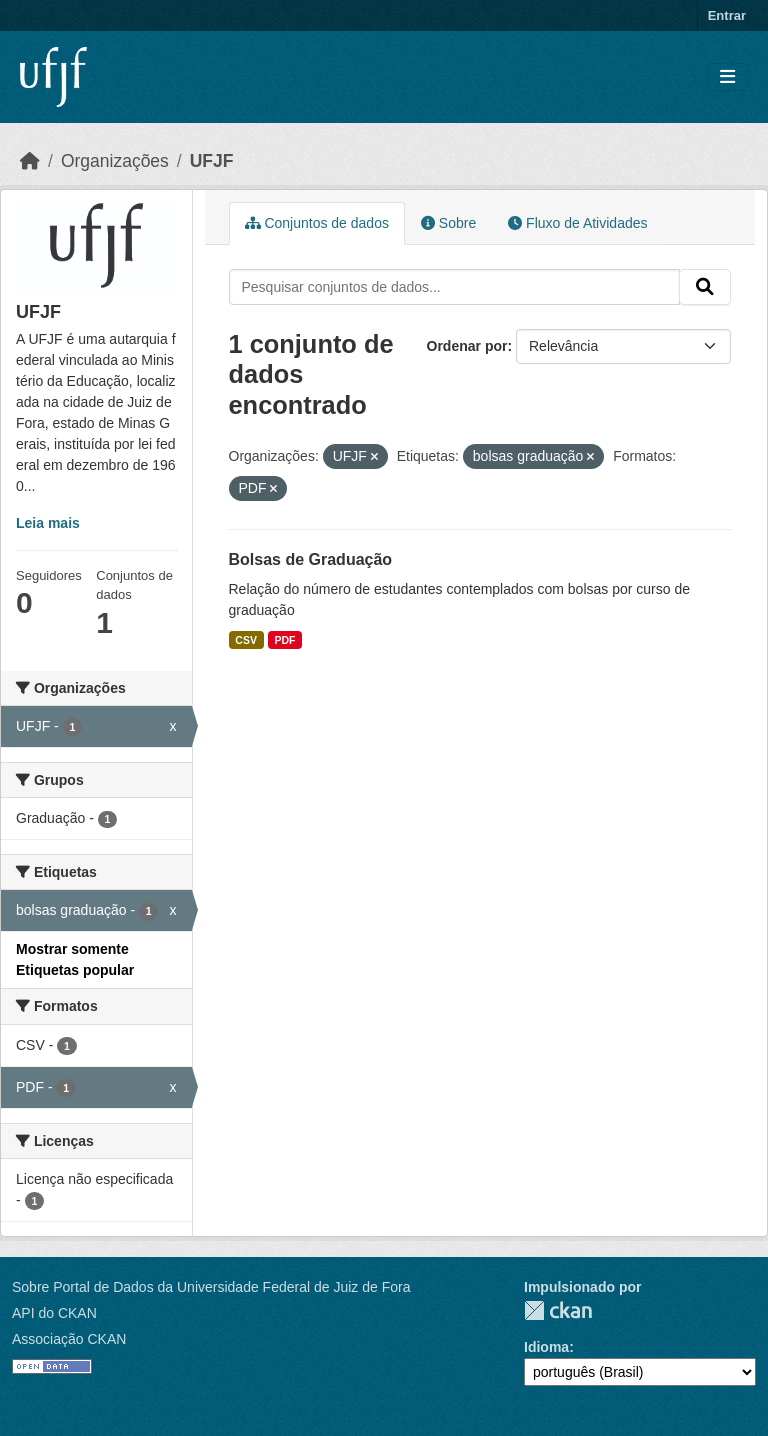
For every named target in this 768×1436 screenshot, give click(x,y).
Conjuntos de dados (317, 223)
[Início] (30, 161)
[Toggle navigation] (727, 77)
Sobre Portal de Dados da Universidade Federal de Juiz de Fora (211, 1287)
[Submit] (705, 287)
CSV (246, 640)
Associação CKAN (69, 1339)
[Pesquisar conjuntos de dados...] (455, 287)
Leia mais (48, 523)
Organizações (115, 161)
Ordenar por (467, 346)
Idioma (546, 1347)
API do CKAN (54, 1313)
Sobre (448, 223)
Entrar (727, 15)
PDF (284, 640)
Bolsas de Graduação (311, 559)
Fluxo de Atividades (577, 223)
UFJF (212, 161)
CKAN (558, 1310)
